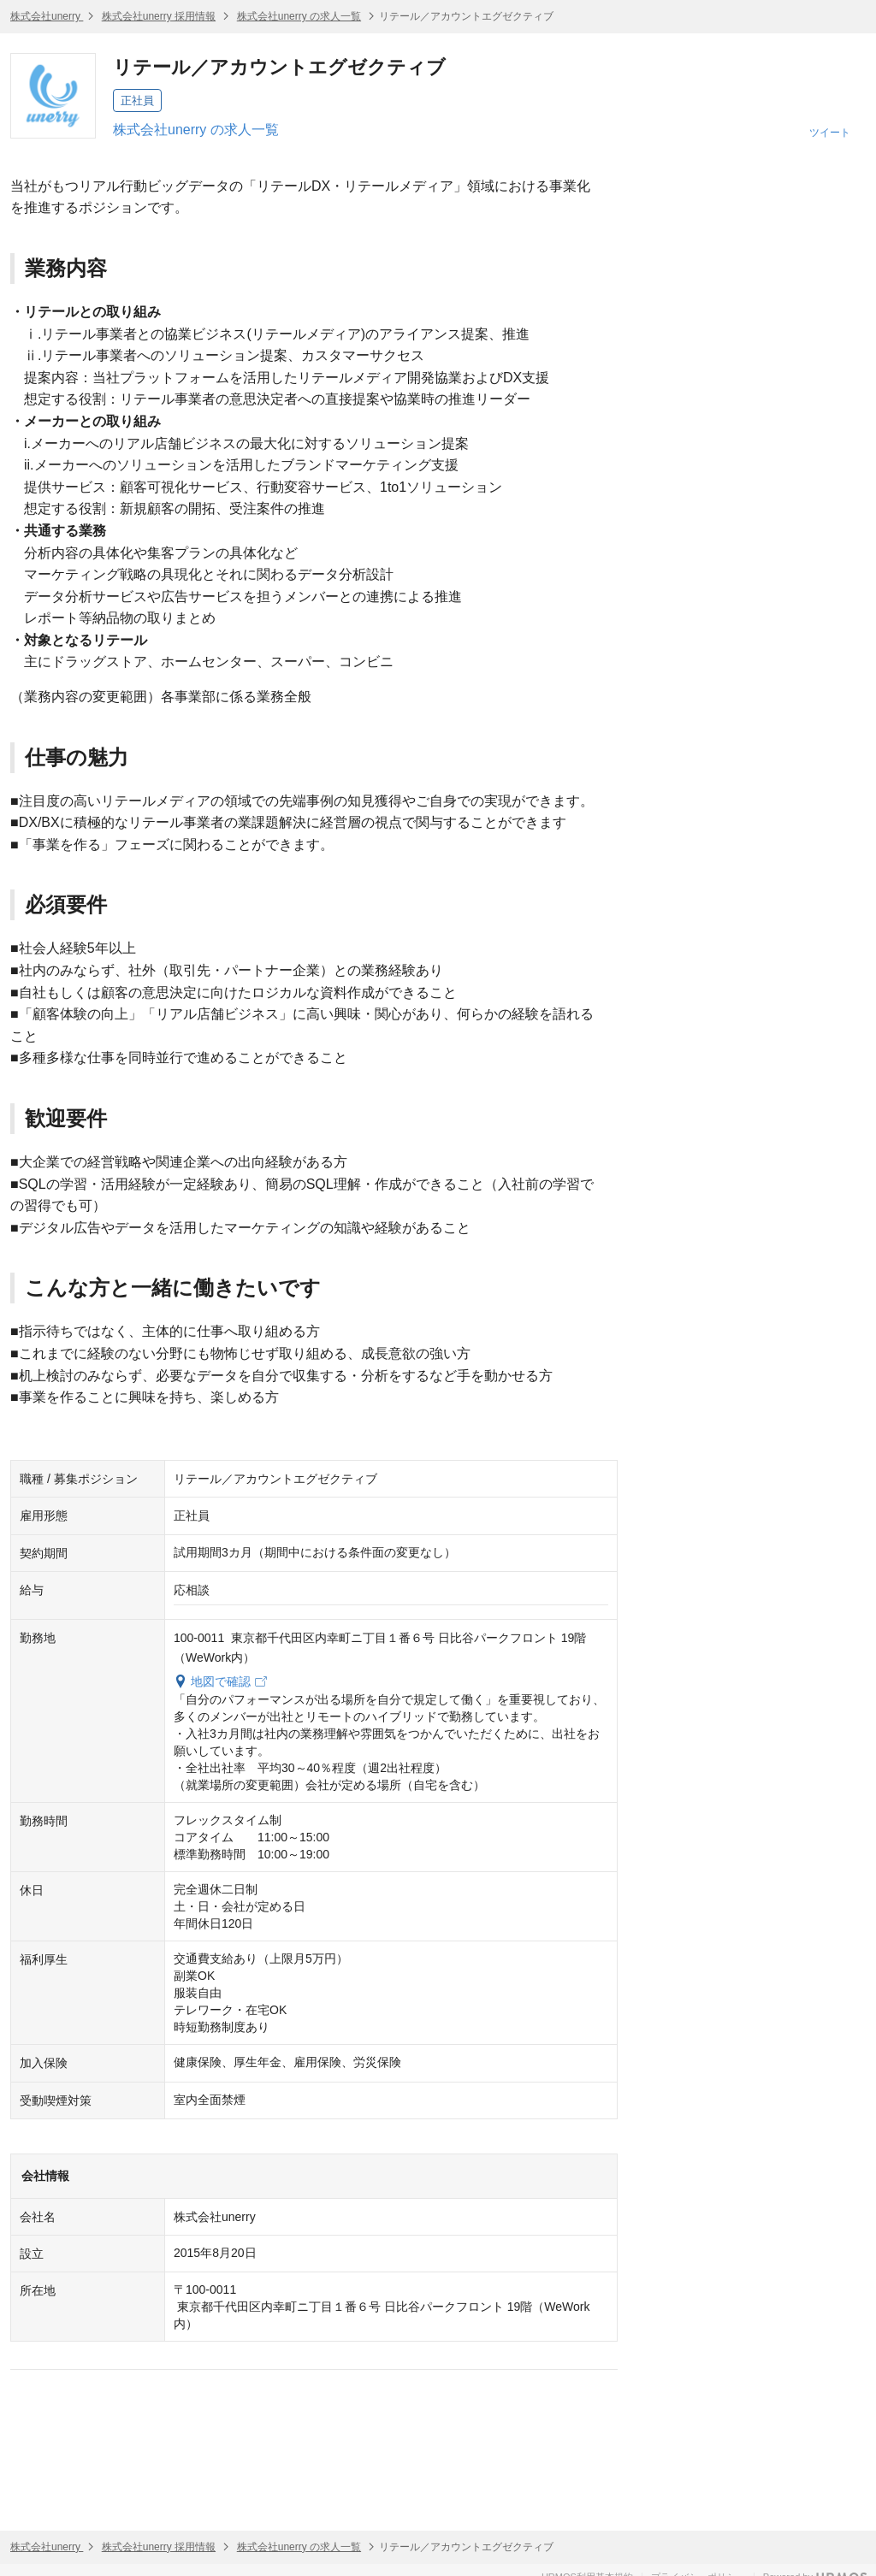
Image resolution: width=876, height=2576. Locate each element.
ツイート (829, 133)
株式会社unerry (46, 16)
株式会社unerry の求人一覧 (299, 16)
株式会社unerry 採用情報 (159, 16)
